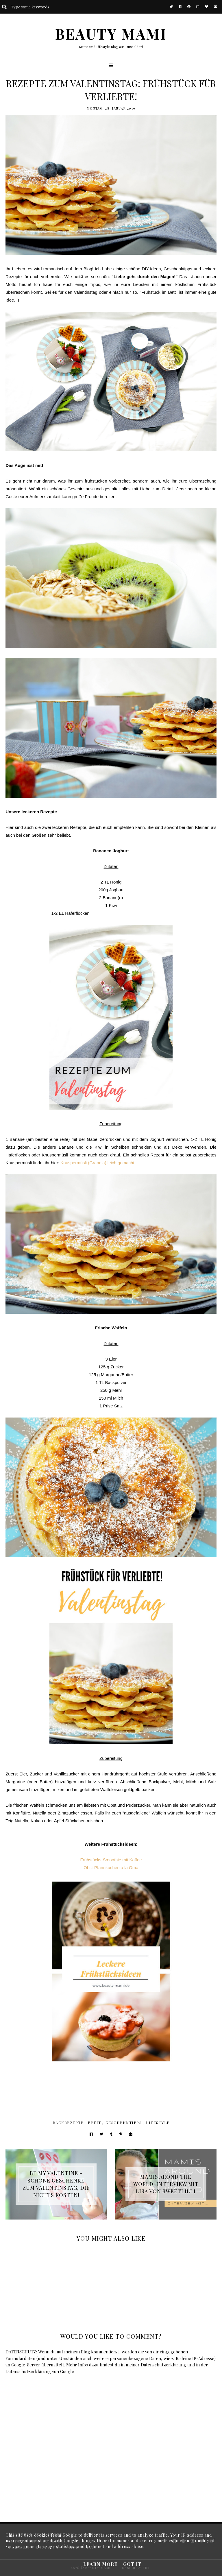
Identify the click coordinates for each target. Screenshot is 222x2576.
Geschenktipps (124, 2122)
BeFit (94, 2122)
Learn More (100, 2564)
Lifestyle (158, 2122)
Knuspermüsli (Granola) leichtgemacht (97, 1162)
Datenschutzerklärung (163, 2365)
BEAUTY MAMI (111, 33)
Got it (132, 2564)
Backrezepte (68, 2122)
